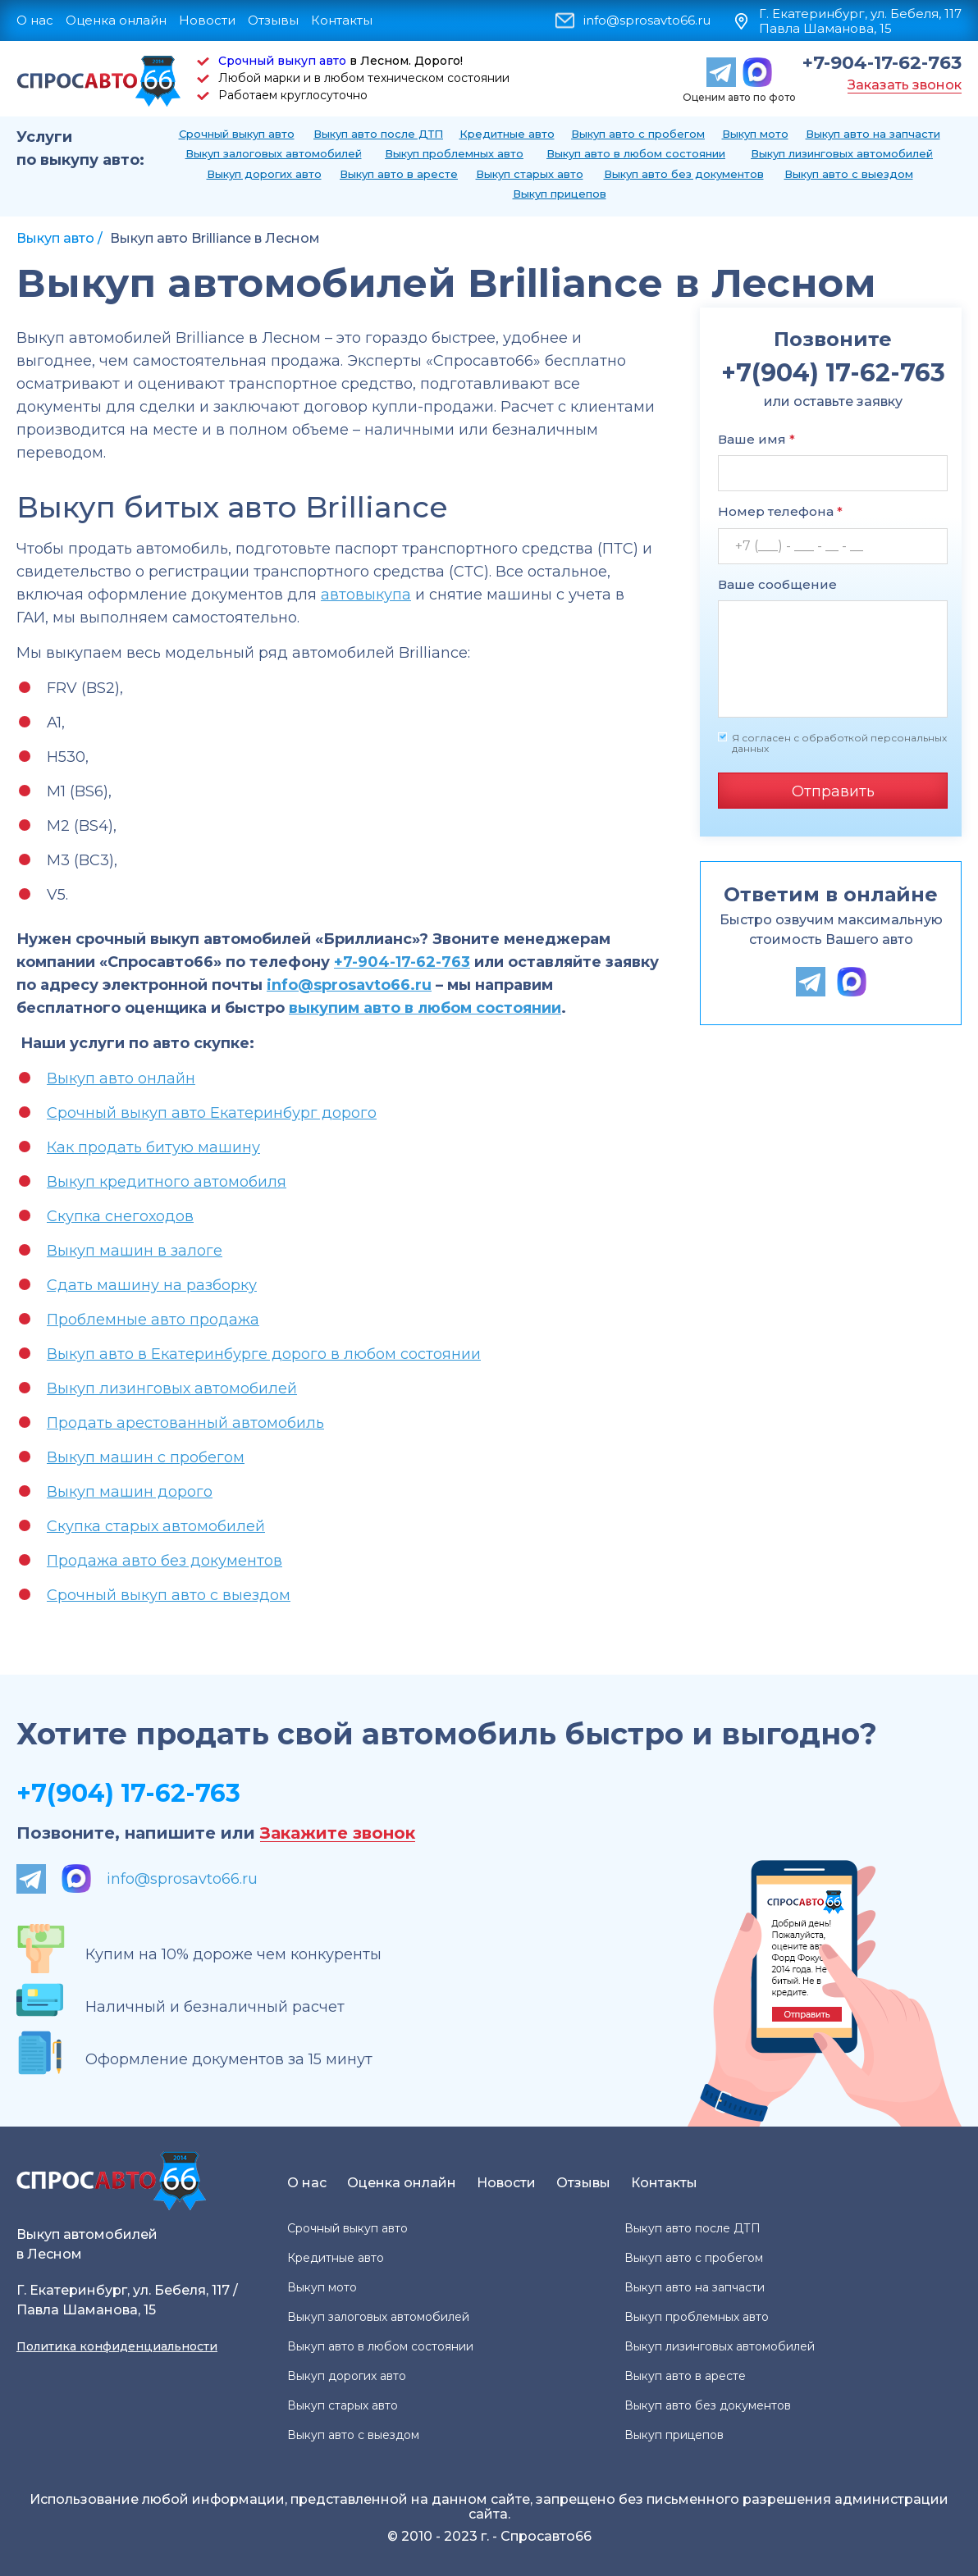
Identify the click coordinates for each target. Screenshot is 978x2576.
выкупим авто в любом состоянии (425, 1008)
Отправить (833, 791)
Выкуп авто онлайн (121, 1078)
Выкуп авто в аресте (399, 173)
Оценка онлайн (116, 20)
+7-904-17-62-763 (882, 63)
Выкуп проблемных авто (454, 153)
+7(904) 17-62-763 (128, 1793)
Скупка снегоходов (120, 1216)
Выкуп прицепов (559, 193)
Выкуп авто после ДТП (378, 133)
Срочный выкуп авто (282, 60)
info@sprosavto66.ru (647, 20)
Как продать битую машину (153, 1147)
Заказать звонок (905, 85)
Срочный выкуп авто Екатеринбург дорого (212, 1113)
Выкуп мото (755, 133)
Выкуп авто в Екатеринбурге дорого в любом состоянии (264, 1354)
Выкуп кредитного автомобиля (166, 1182)
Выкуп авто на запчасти (873, 133)
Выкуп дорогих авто (264, 173)
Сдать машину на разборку (152, 1285)
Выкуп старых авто (529, 173)
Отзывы (273, 20)
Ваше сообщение (777, 584)
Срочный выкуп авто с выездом (168, 1595)
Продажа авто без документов (164, 1561)
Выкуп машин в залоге (134, 1251)
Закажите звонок (337, 1833)
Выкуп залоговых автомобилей (273, 153)
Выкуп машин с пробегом (145, 1457)
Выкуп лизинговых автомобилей (842, 153)
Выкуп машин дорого (130, 1492)
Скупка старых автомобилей (156, 1526)
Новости (207, 20)
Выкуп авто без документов (684, 173)
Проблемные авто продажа (153, 1320)
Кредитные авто (507, 133)
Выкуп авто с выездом (848, 173)
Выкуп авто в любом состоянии (635, 153)
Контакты (341, 20)
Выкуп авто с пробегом (638, 133)
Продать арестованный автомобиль (185, 1423)
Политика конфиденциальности (116, 2346)
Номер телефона (780, 511)
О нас (34, 20)
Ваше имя (756, 439)
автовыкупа (366, 595)
